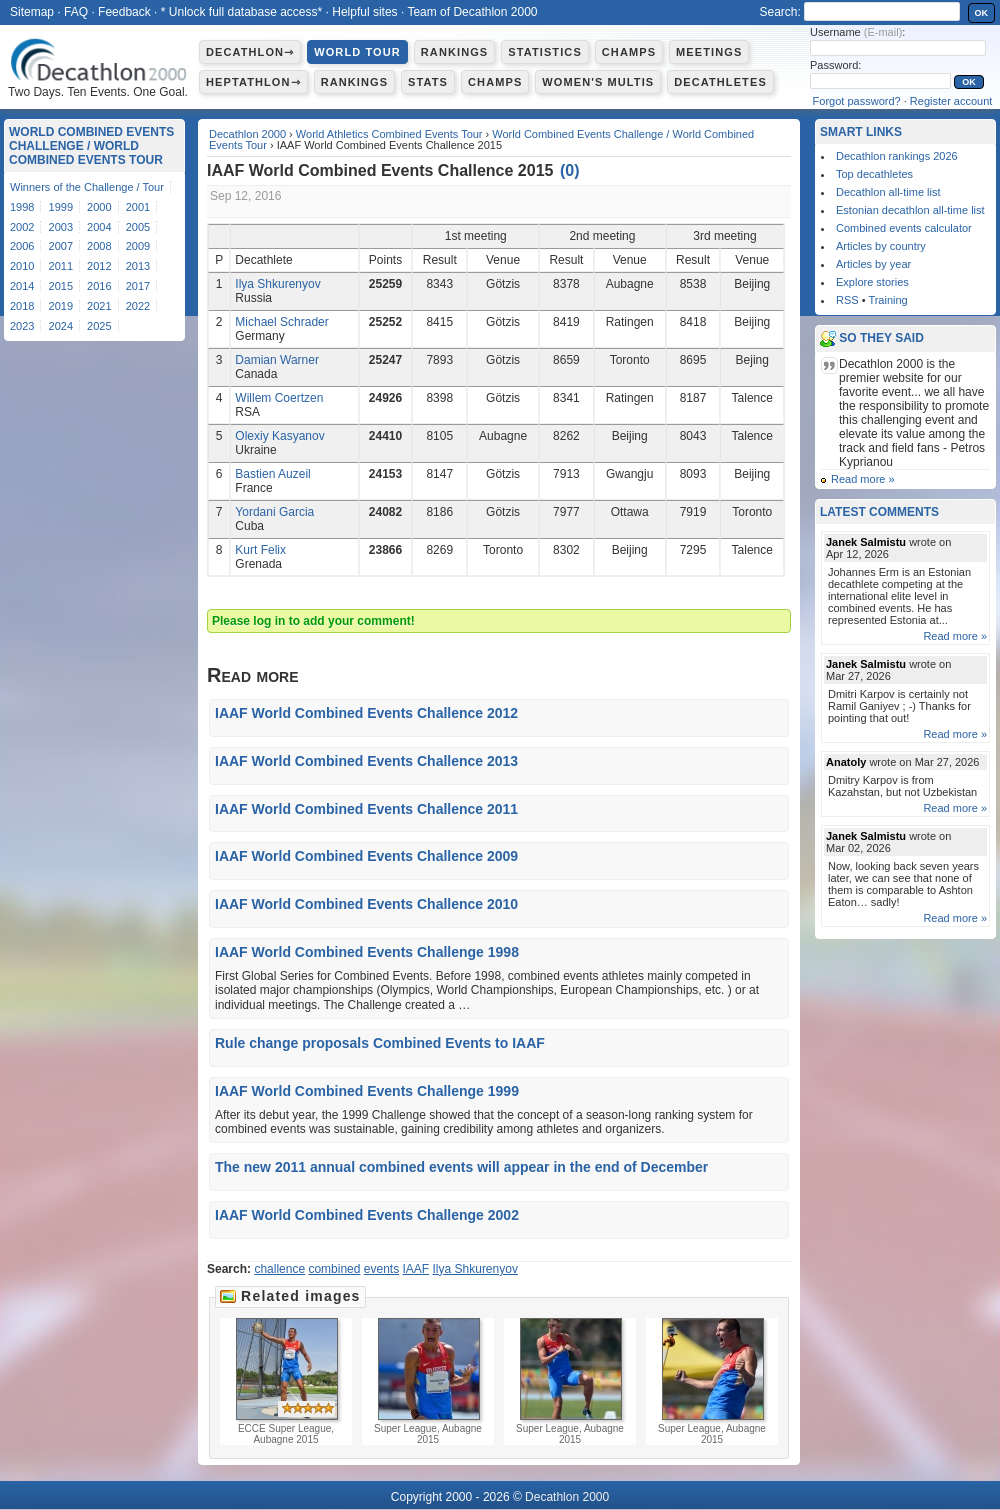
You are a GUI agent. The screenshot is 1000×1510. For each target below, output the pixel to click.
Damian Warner (277, 360)
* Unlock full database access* (241, 12)
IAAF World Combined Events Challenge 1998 (367, 952)
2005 (138, 227)
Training (887, 300)
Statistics (545, 52)
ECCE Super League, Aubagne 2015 (286, 1381)
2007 (61, 246)
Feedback (124, 12)
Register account (951, 101)
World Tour (357, 52)
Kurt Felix (260, 550)
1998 (22, 207)
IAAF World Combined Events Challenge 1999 (367, 1091)
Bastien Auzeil (272, 474)
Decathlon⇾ (250, 52)
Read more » (863, 479)
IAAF (416, 1269)
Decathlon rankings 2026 (897, 156)
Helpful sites (364, 12)
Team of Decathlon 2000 (472, 12)
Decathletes (720, 82)
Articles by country (881, 246)
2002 (22, 227)
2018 (22, 306)
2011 (61, 266)
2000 (99, 207)
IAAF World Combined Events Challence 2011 (366, 809)
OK (982, 13)
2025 (99, 326)
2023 (22, 326)
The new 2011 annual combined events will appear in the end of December (461, 1167)
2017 (138, 286)
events (381, 1269)
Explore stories (872, 282)
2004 (99, 227)
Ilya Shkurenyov (277, 284)
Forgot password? (857, 101)
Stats (428, 82)
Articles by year (873, 264)
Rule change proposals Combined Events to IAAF (380, 1043)
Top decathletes (874, 174)
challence (279, 1269)
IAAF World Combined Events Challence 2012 (366, 713)
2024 (61, 326)
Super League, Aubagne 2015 (428, 1381)
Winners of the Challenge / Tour (87, 187)
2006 (22, 246)
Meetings (709, 52)
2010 (22, 266)
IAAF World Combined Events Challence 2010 (366, 904)
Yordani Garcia (274, 512)
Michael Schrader (281, 322)
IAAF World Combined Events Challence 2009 (366, 856)
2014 (22, 286)
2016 (99, 286)
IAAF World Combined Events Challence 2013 (366, 761)
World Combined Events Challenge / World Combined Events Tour (91, 146)
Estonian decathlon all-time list (910, 210)
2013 (138, 266)
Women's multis (598, 82)
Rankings (454, 52)
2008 (99, 246)
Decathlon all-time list (888, 192)
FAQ (76, 12)
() (570, 170)
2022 (138, 306)
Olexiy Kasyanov (279, 436)
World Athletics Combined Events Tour (389, 134)
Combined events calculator (904, 228)
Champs (629, 52)
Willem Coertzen (279, 398)
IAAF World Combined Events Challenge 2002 (367, 1215)
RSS (847, 300)
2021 (99, 306)
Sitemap (32, 12)
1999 (61, 207)
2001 (138, 207)
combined (334, 1269)
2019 (61, 306)
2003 (61, 227)
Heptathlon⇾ (253, 82)
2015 (61, 286)
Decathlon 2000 (247, 134)
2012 (99, 266)
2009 (138, 246)
